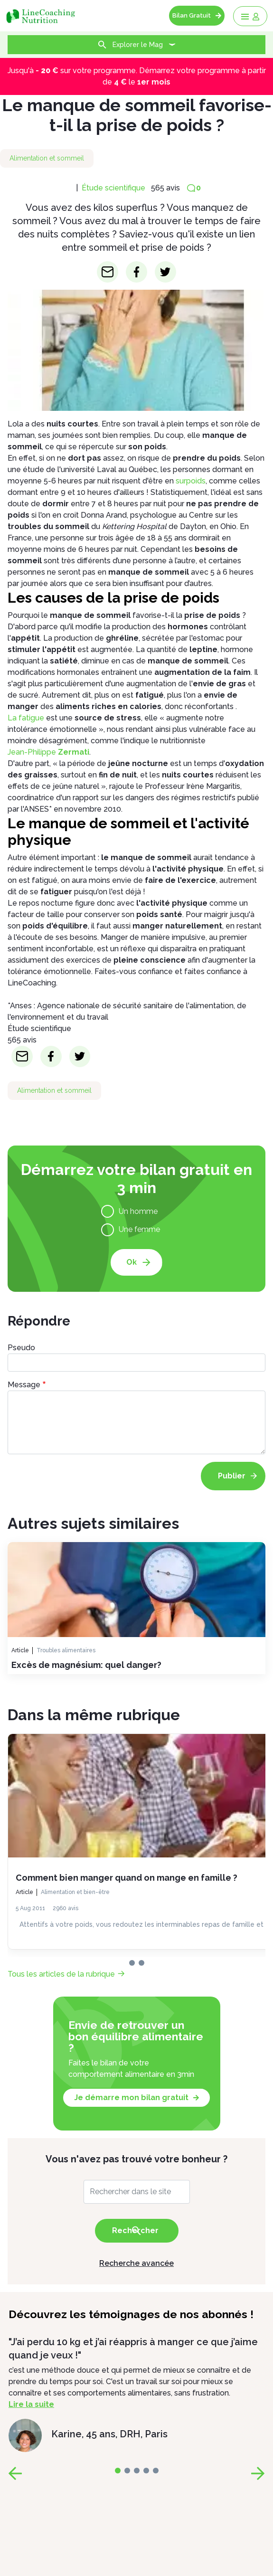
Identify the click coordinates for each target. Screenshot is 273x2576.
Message (24, 1384)
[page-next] (257, 2473)
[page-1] (141, 1963)
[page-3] (146, 2470)
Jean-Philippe (48, 752)
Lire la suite (31, 2404)
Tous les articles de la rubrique (61, 1974)
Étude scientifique (113, 187)
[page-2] (137, 2470)
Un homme (138, 1211)
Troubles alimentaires (66, 1650)
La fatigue (26, 717)
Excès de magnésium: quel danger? (86, 1665)
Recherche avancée (136, 2263)
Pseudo (21, 1347)
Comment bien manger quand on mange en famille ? (126, 1878)
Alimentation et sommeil (46, 158)
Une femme (139, 1229)
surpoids (191, 480)
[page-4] (156, 2470)
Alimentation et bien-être (75, 1892)
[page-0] (132, 1963)
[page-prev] (15, 2473)
